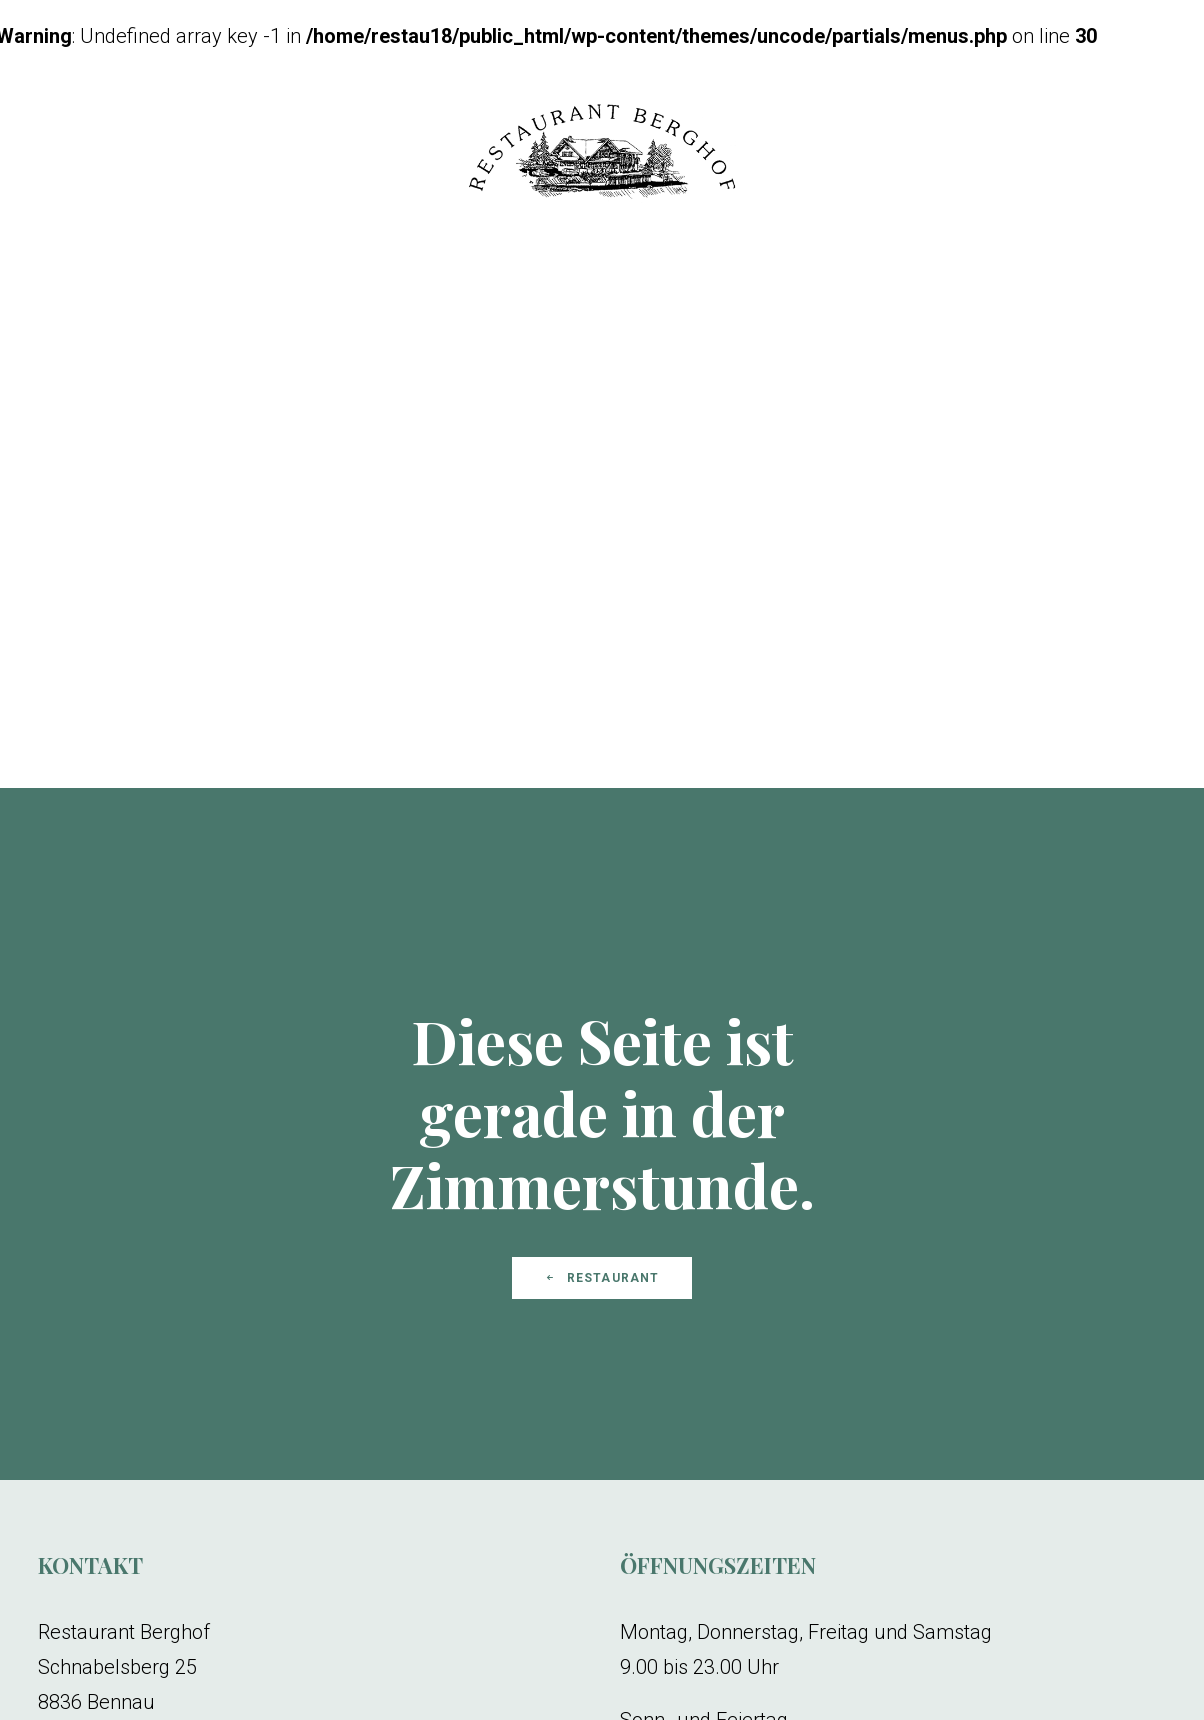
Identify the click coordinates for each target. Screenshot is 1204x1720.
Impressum (235, 1709)
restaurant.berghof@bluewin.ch (177, 1494)
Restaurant (601, 1035)
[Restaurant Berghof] (602, 154)
